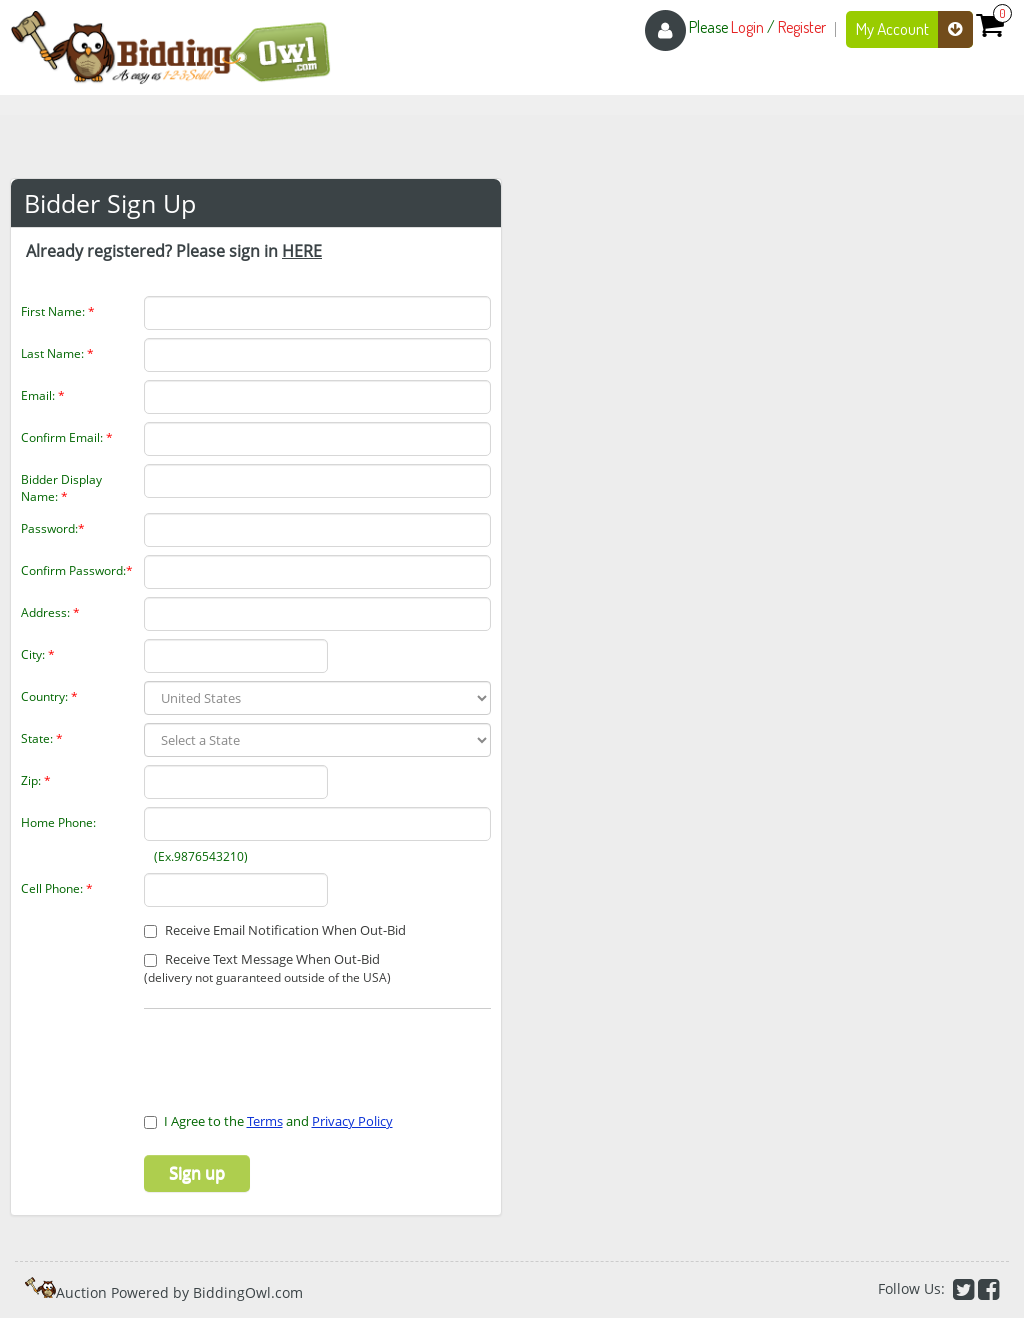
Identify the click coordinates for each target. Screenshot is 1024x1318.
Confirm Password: (77, 570)
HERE (302, 251)
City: (38, 654)
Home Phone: (58, 822)
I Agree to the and (268, 1121)
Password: (53, 528)
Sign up (197, 1173)
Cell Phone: (57, 888)
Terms (265, 1121)
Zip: (36, 780)
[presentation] (261, 1049)
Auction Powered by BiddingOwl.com (179, 1292)
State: (42, 738)
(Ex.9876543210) (192, 856)
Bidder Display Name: (61, 488)
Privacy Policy (352, 1121)
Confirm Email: (67, 437)
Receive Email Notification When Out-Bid (275, 930)
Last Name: (57, 353)
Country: (49, 696)
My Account (914, 29)
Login (747, 27)
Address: (50, 612)
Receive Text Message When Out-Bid (267, 968)
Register (802, 27)
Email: (43, 395)
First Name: (58, 311)
